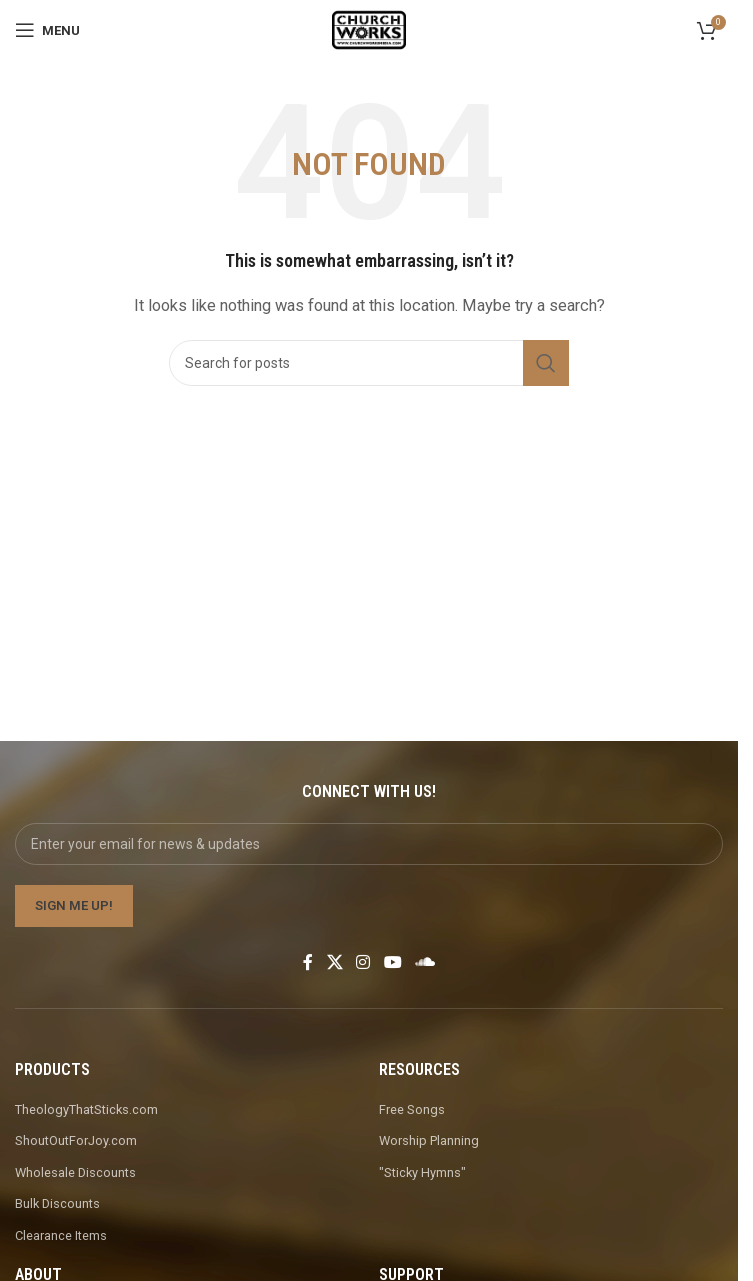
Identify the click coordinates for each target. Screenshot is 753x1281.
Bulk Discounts (57, 1203)
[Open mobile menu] (47, 30)
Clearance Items (61, 1235)
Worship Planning (429, 1140)
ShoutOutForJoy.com (76, 1140)
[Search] (369, 363)
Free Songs (412, 1109)
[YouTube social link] (392, 962)
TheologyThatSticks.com (86, 1109)
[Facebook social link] (308, 962)
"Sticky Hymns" (422, 1172)
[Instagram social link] (363, 962)
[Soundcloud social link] (424, 962)
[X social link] (334, 962)
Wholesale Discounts (75, 1172)
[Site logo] (368, 29)
